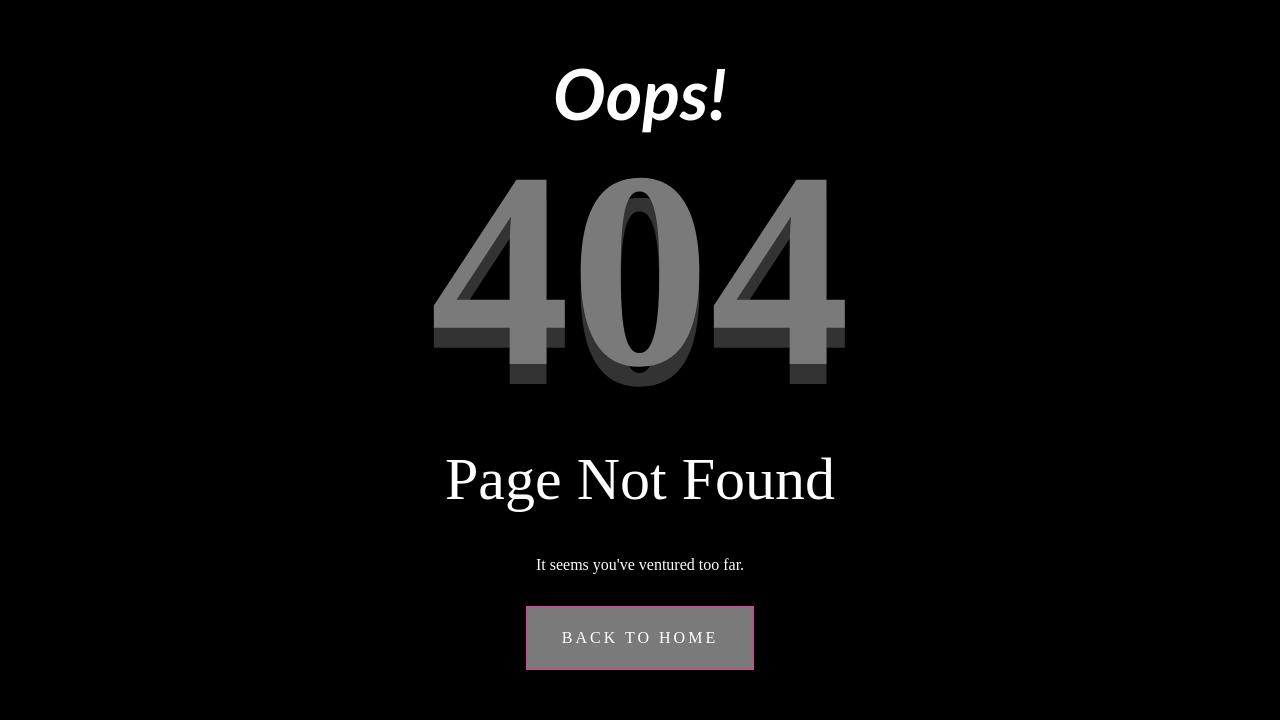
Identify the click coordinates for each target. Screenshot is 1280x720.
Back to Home (640, 637)
